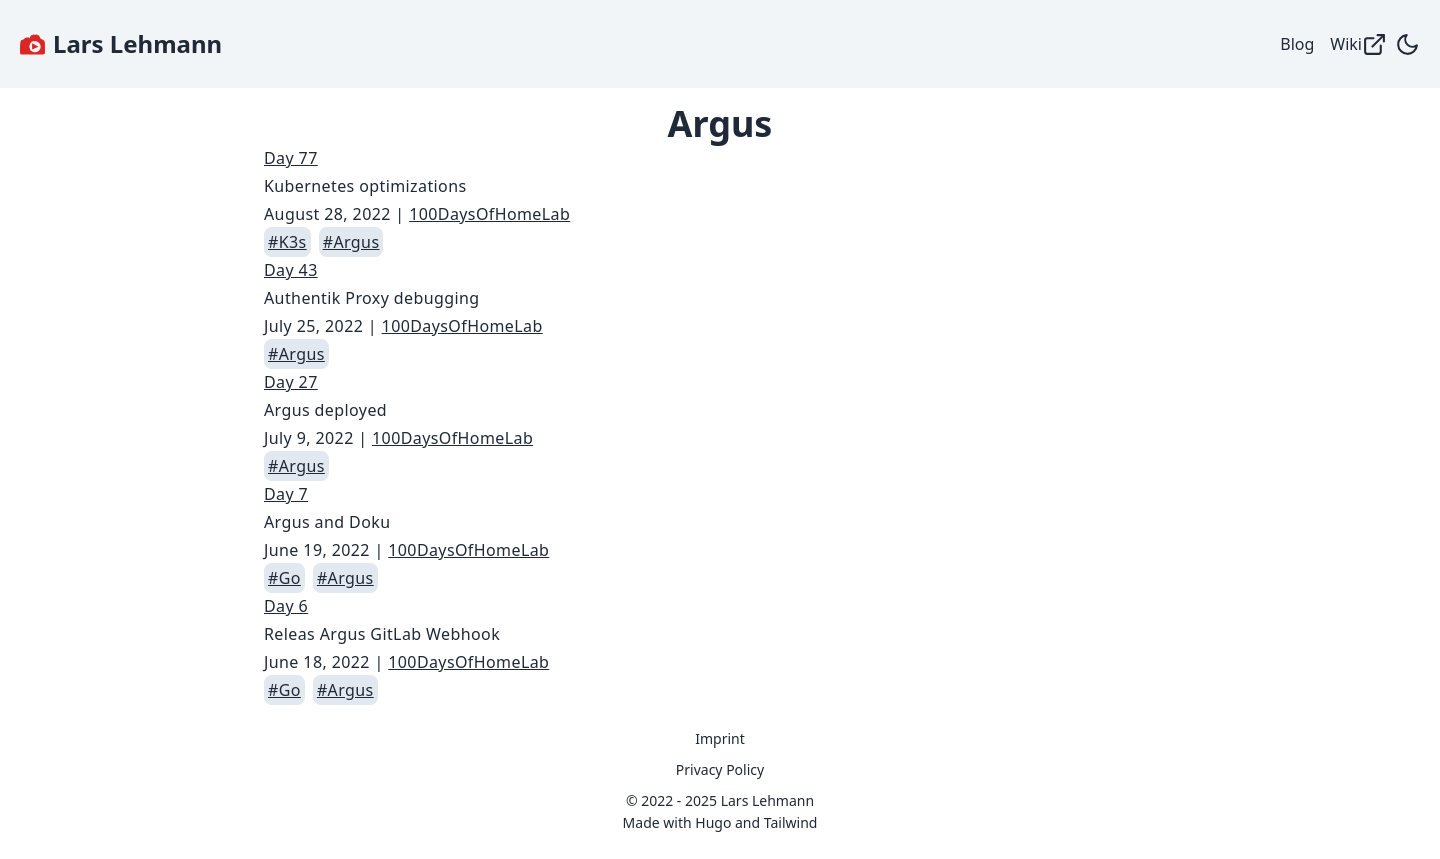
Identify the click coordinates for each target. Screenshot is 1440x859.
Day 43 (291, 270)
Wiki (1358, 44)
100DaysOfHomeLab (489, 214)
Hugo (713, 822)
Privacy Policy (720, 769)
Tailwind (791, 822)
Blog (1297, 44)
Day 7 (286, 494)
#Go (284, 578)
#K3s (287, 242)
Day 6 (286, 606)
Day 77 (291, 158)
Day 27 (291, 382)
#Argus (351, 242)
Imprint (720, 738)
